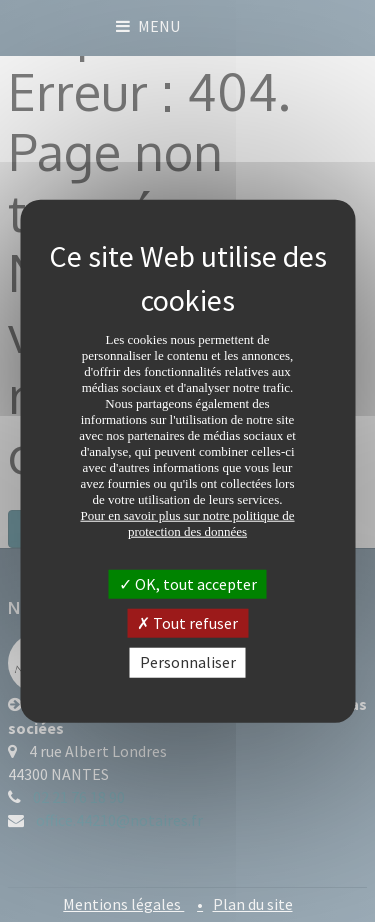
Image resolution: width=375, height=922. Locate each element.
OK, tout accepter (188, 584)
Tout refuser (187, 623)
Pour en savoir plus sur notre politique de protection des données (187, 523)
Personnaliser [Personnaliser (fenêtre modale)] (188, 662)
